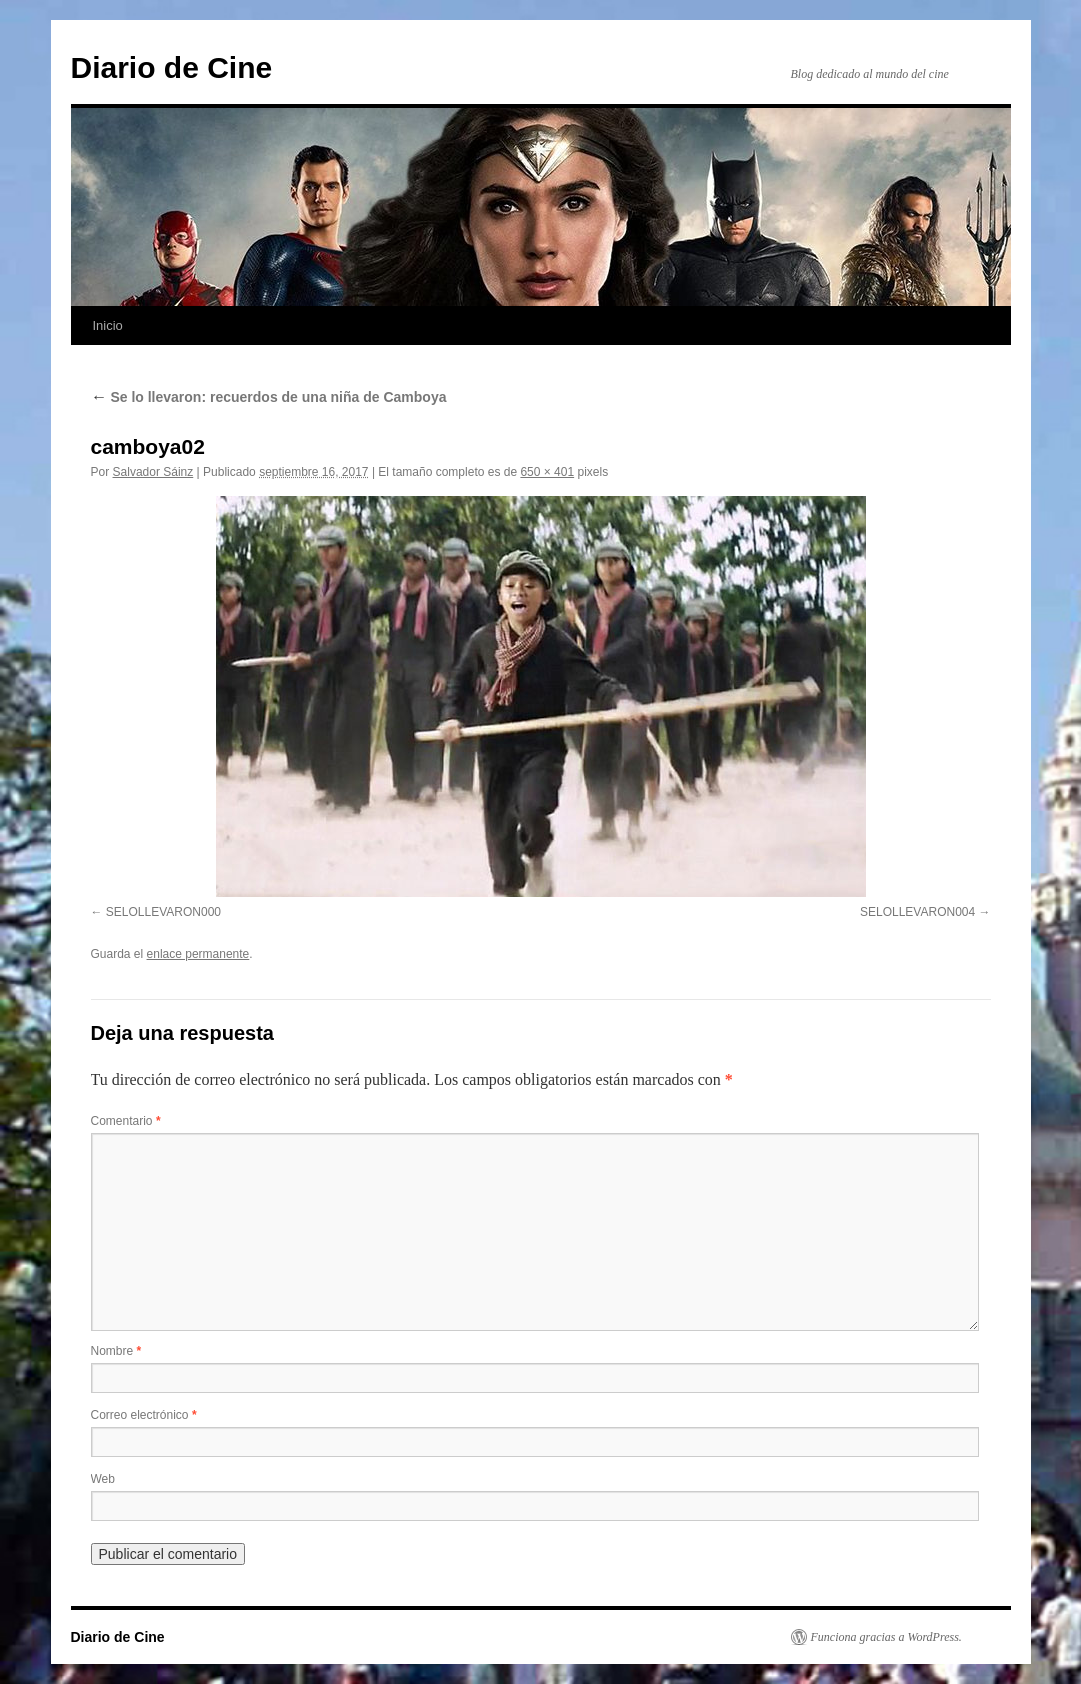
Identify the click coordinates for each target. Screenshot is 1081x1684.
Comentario (126, 1121)
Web (103, 1479)
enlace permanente (198, 954)
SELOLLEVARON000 (163, 912)
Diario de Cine (172, 67)
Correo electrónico (144, 1415)
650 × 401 (547, 472)
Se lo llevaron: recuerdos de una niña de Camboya (269, 397)
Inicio (108, 325)
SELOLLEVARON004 (917, 912)
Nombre (116, 1351)
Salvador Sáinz (153, 472)
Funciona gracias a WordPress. (886, 1637)
